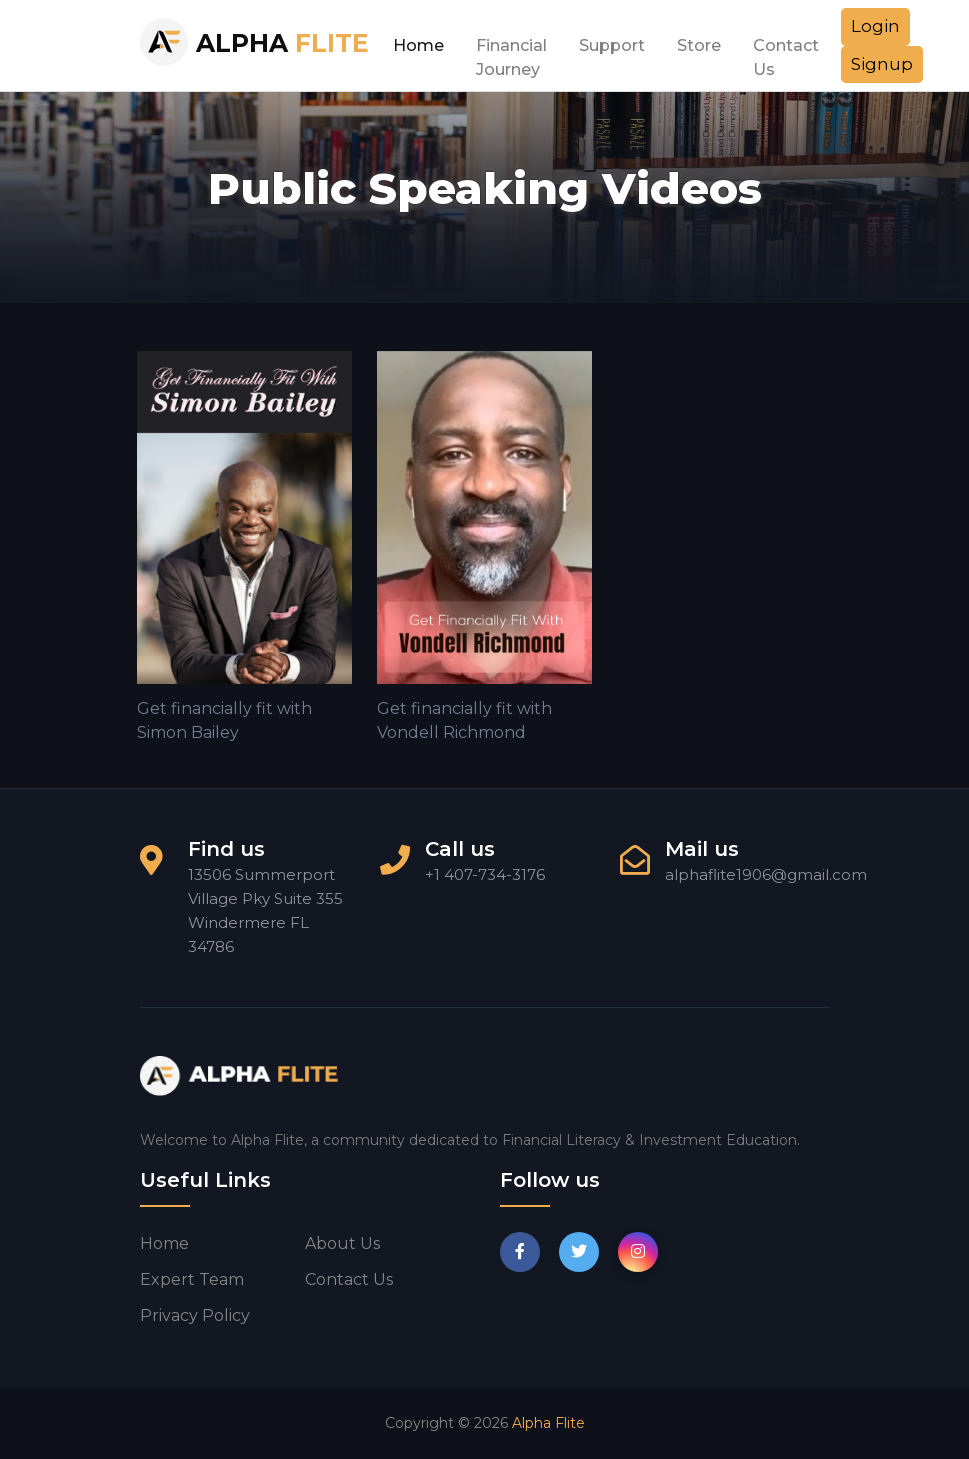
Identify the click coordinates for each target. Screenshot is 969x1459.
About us (342, 1243)
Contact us (349, 1279)
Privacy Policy (195, 1315)
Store (699, 45)
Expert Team (192, 1279)
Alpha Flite (548, 1423)
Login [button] (875, 26)
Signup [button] (882, 64)
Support (612, 45)
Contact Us (786, 51)
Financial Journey (511, 51)
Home (418, 45)
